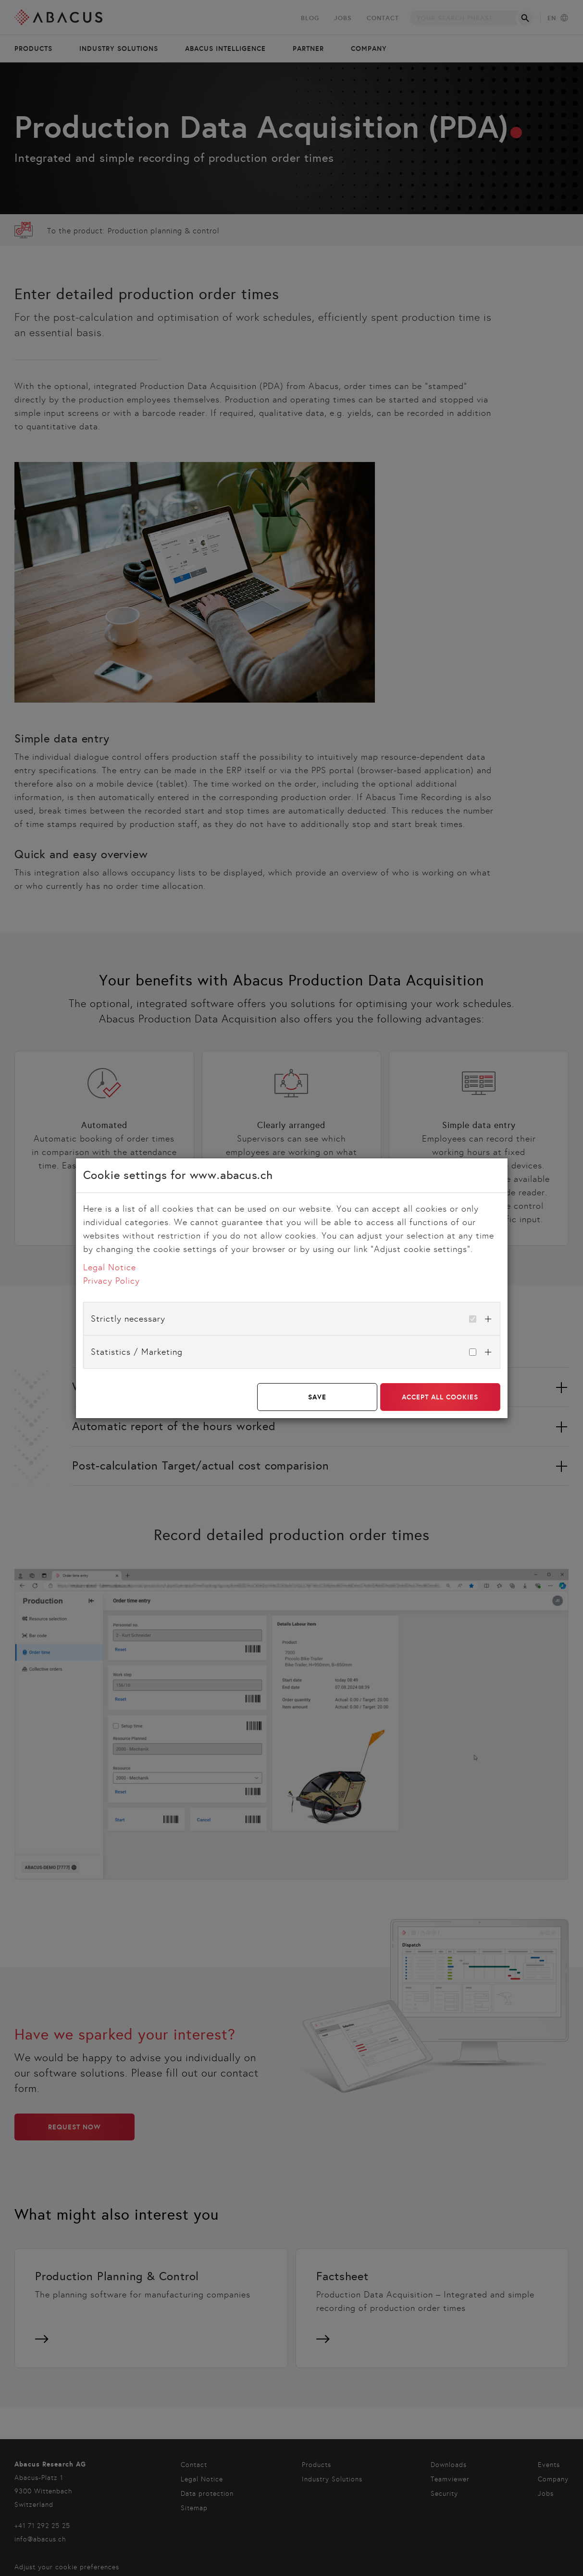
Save (317, 1397)
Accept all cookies (440, 1397)
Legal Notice (109, 1267)
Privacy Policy (111, 1281)
